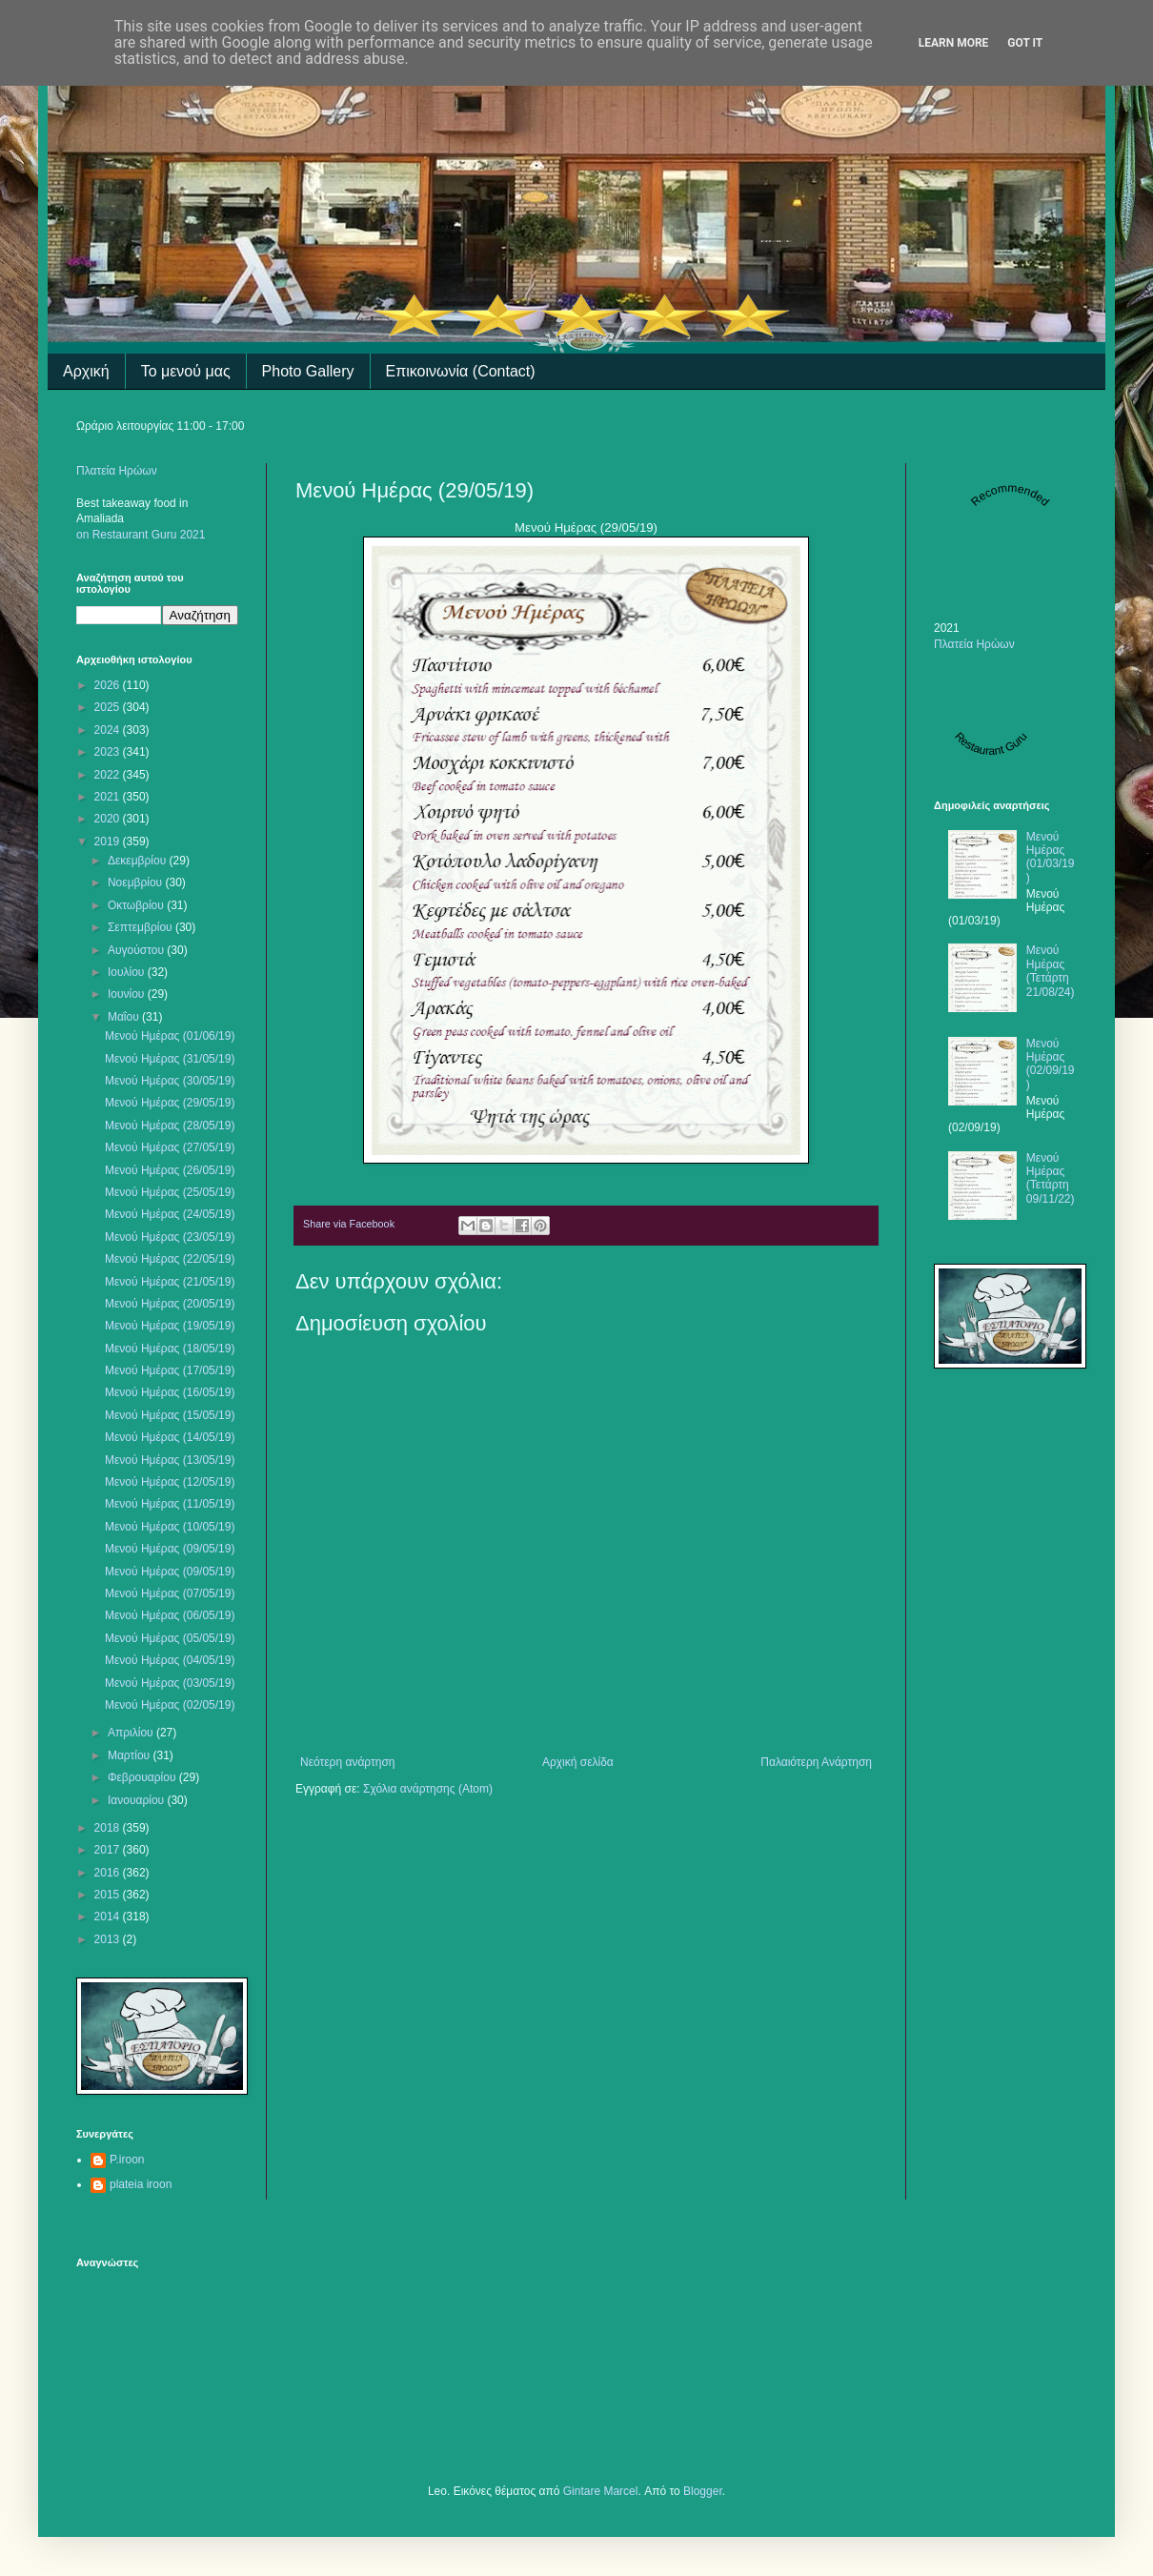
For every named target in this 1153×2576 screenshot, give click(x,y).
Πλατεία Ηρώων (116, 470)
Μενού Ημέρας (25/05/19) (169, 1192)
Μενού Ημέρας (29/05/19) (169, 1102)
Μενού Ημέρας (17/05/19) (169, 1370)
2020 (108, 818)
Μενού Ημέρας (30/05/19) (169, 1080)
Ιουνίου (128, 994)
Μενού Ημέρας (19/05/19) (169, 1325)
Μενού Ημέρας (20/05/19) (169, 1303)
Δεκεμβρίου (139, 860)
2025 (108, 707)
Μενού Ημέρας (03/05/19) (169, 1683)
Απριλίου (132, 1732)
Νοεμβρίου (137, 882)
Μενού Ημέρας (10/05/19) (169, 1526)
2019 (108, 841)
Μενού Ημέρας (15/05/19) (169, 1415)
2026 (108, 685)
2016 (108, 1872)
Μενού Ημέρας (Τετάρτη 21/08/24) (1050, 970)
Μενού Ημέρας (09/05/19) (169, 1548)
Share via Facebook (348, 1223)
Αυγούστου (137, 950)
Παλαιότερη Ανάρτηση (816, 1762)
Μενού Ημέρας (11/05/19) (169, 1504)
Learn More (954, 43)
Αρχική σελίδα (578, 1762)
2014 (108, 1916)
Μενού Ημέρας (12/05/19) (169, 1482)
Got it (1024, 43)
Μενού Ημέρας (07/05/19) (169, 1593)
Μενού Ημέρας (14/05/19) (169, 1437)
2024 (108, 730)
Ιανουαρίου (138, 1800)
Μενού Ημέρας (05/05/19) (169, 1638)
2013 (108, 1939)
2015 (108, 1894)
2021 (108, 796)
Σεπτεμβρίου (141, 927)
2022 (108, 774)
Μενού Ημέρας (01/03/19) (1050, 857)
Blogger (702, 2491)
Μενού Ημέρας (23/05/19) (169, 1237)
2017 (108, 1849)
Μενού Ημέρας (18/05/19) (169, 1348)
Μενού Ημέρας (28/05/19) (169, 1125)
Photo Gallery (308, 371)
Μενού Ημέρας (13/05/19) (169, 1460)
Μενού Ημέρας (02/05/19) (169, 1705)
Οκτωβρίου (137, 905)
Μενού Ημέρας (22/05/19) (169, 1259)
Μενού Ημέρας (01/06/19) (169, 1036)
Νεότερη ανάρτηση (347, 1762)
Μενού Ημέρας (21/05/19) (169, 1281)
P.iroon (127, 2159)
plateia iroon (141, 2184)
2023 (108, 752)
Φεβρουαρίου (143, 1777)
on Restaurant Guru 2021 (140, 534)
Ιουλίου (128, 972)
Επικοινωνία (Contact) (461, 371)
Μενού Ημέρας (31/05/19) (169, 1058)
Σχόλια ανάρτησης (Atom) (428, 1788)
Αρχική (86, 371)
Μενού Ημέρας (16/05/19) (169, 1392)
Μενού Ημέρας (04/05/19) (169, 1660)
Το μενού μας (186, 371)
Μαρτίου (130, 1755)
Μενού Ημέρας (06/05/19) (169, 1615)
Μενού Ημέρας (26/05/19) (169, 1170)
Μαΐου (125, 1017)
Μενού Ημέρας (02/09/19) (1050, 1064)
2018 (108, 1828)
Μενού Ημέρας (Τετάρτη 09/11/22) (1050, 1178)
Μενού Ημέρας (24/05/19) (169, 1214)
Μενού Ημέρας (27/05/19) (169, 1147)
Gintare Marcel (600, 2491)
